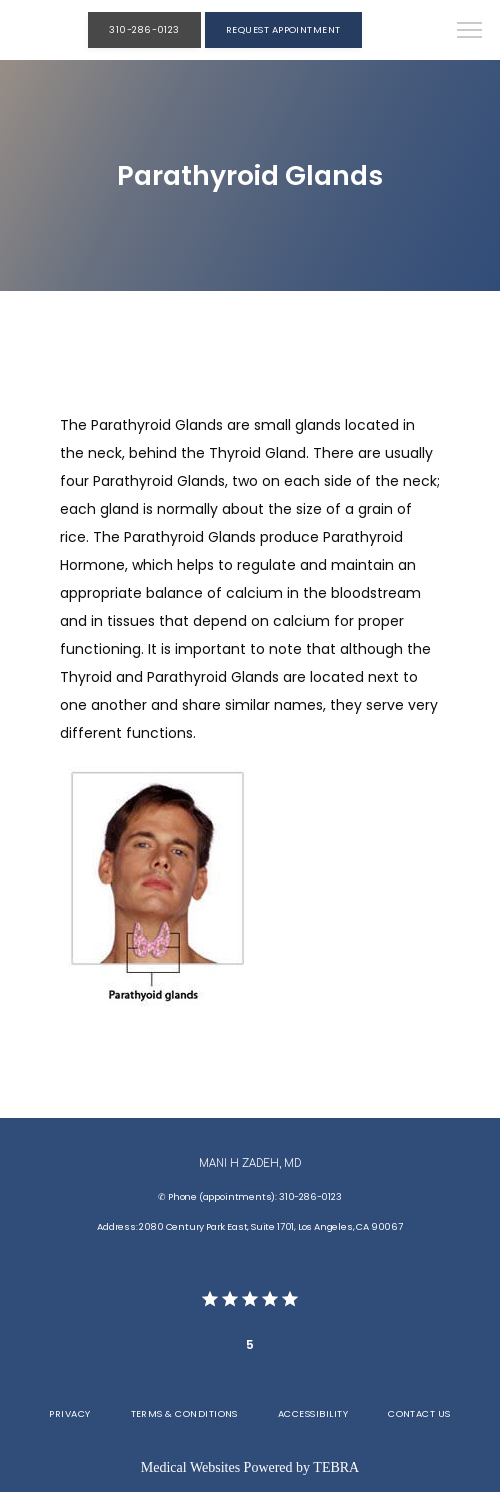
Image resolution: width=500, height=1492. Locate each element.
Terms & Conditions (184, 1413)
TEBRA (336, 1467)
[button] (470, 32)
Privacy (69, 1413)
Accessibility (313, 1413)
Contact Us (419, 1413)
